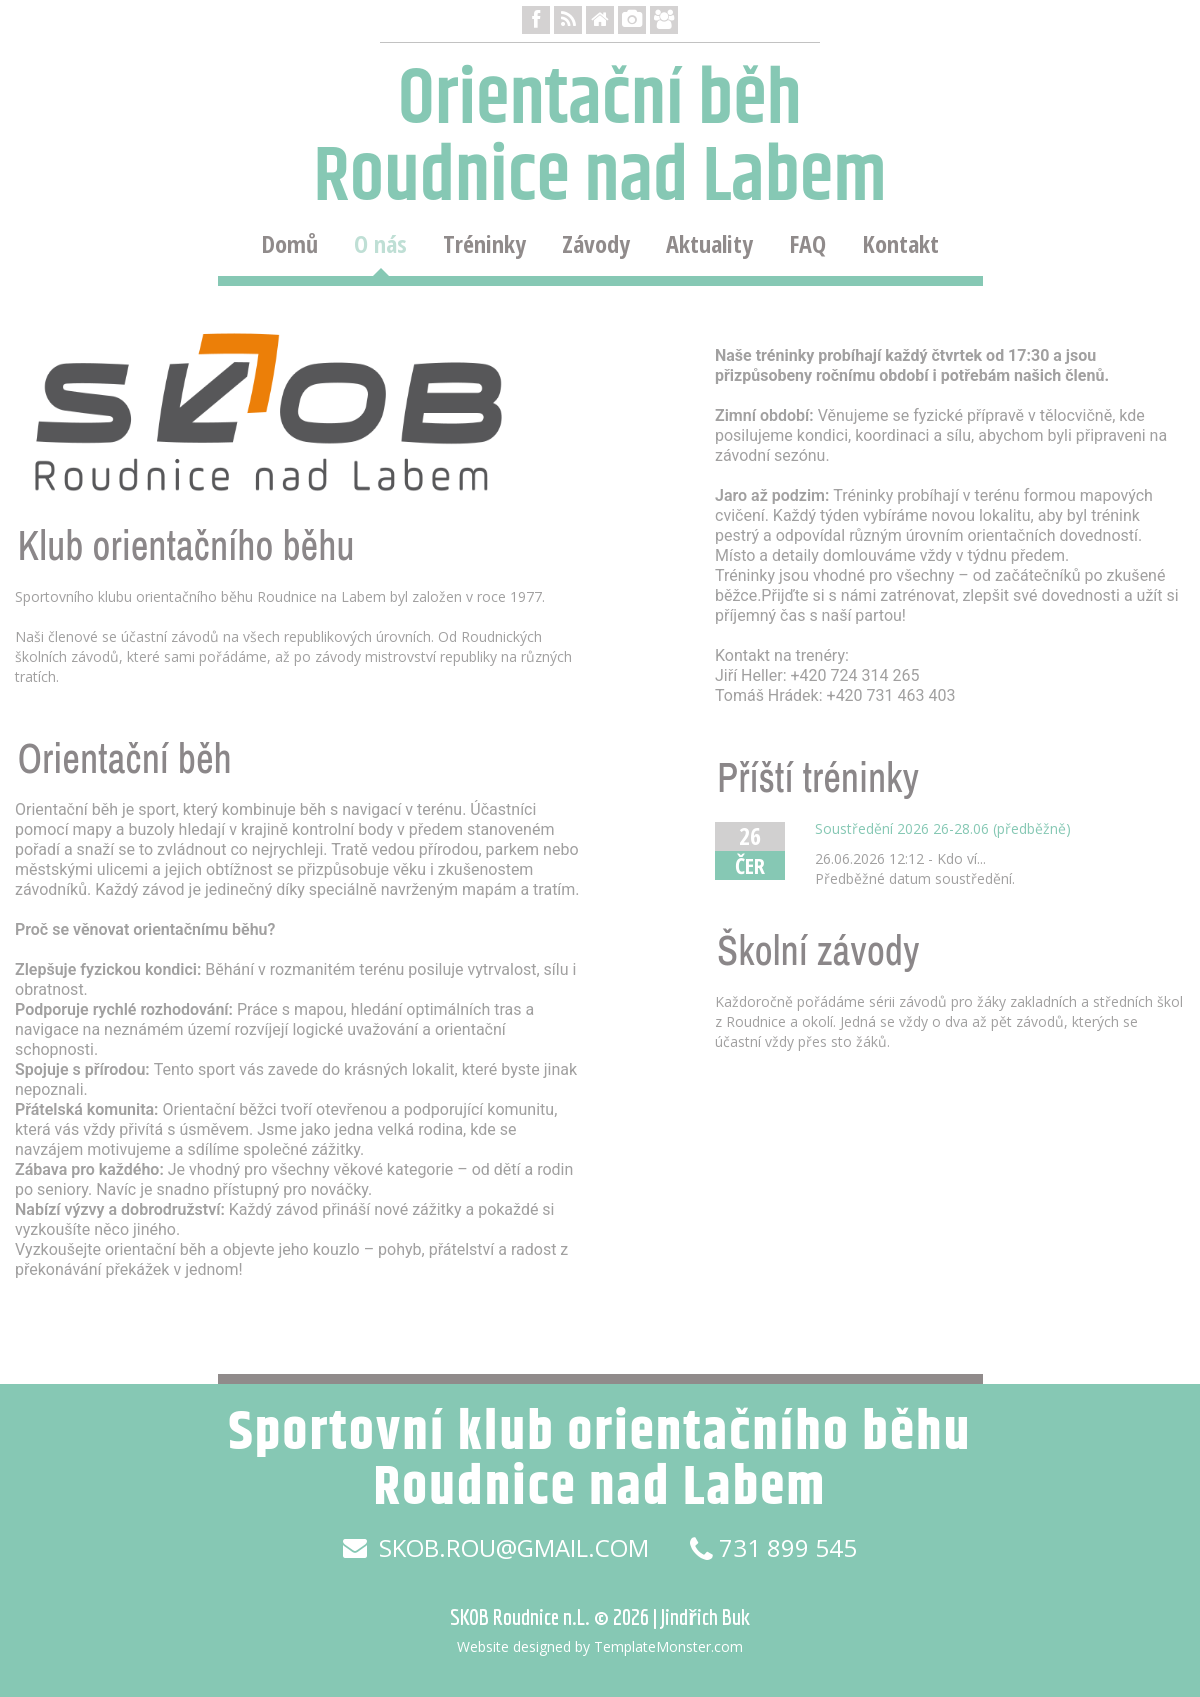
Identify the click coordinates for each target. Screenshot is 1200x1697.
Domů (289, 244)
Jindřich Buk (705, 1616)
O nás (380, 244)
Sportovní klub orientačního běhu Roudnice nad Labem (599, 1460)
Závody (596, 244)
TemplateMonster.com (668, 1646)
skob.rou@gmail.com (496, 1548)
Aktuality (709, 244)
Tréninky (484, 244)
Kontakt (900, 244)
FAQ (807, 244)
